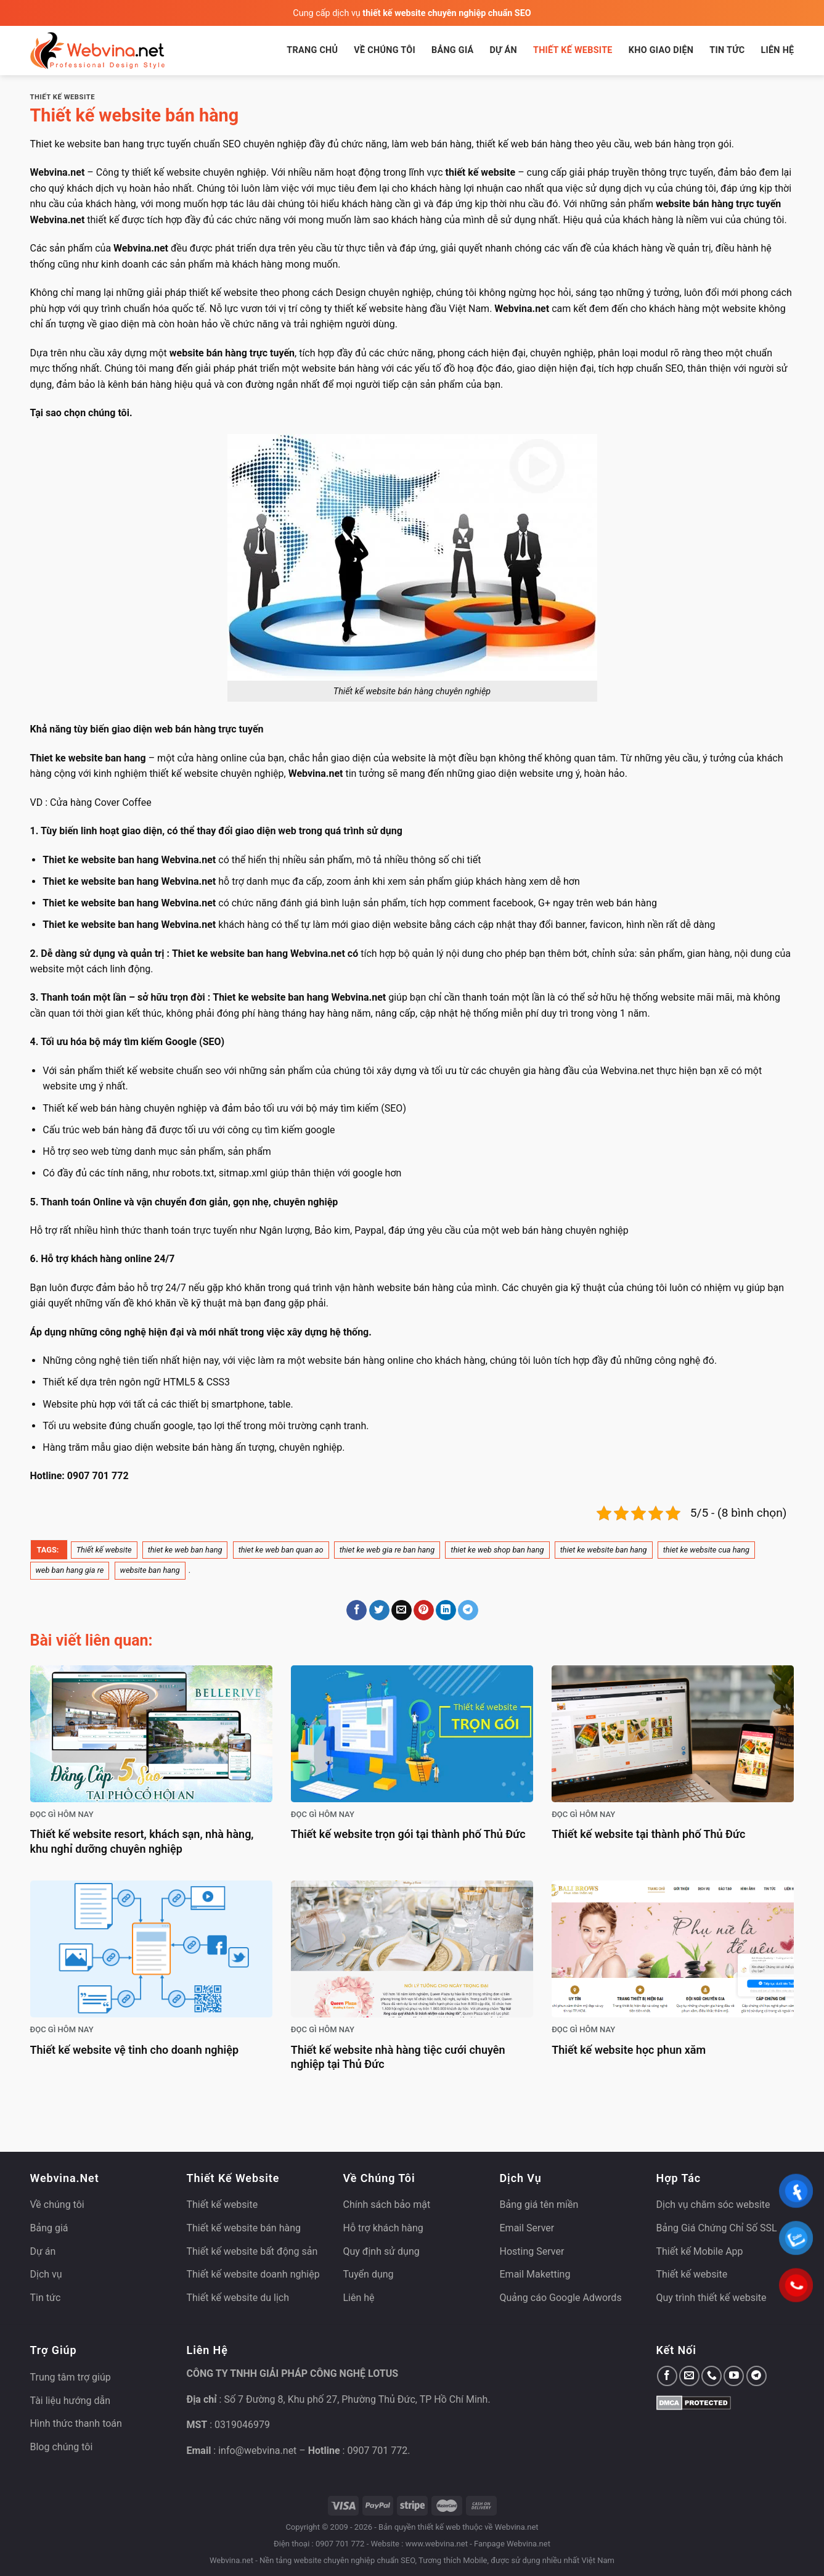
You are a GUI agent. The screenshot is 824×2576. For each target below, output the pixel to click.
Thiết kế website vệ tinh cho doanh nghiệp (134, 2049)
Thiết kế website (573, 50)
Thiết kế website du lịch (238, 2297)
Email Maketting (535, 2274)
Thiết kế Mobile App (699, 2251)
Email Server (527, 2228)
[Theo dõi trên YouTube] (734, 2376)
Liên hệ (777, 50)
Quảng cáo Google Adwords (561, 2297)
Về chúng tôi (384, 50)
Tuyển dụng (368, 2274)
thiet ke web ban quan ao (281, 1549)
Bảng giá (452, 50)
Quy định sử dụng (381, 2251)
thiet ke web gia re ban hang (387, 1549)
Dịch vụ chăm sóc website (713, 2204)
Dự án (502, 50)
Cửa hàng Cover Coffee (101, 802)
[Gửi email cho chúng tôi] (689, 2376)
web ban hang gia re (70, 1570)
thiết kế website (223, 292)
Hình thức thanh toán (76, 2423)
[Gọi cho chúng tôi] (711, 2376)
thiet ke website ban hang (603, 1549)
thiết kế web (439, 2527)
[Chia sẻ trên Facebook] (356, 1610)
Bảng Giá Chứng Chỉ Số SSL (716, 2228)
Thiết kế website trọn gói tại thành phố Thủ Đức (408, 1833)
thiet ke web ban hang (185, 1549)
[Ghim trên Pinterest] (424, 1610)
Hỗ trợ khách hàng (383, 2228)
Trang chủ (312, 50)
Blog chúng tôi (61, 2447)
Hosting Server (532, 2251)
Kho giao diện (661, 50)
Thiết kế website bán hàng (244, 2228)
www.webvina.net (437, 2543)
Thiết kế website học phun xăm (629, 2049)
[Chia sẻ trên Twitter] (379, 1610)
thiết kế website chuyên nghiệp (216, 773)
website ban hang (150, 1570)
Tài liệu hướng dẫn (70, 2400)
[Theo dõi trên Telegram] (756, 2376)
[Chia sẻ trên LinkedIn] (446, 1610)
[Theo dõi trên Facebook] (667, 2376)
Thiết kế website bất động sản (252, 2251)
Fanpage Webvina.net (512, 2543)
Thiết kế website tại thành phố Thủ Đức (648, 1833)
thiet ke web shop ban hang (497, 1549)
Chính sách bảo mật (387, 2204)
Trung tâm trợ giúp (70, 2377)
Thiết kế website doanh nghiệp (253, 2274)
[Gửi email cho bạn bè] (401, 1610)
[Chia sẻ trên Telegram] (468, 1610)
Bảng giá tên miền (539, 2204)
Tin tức (726, 50)
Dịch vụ (46, 2274)
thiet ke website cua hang (706, 1549)
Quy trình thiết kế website (711, 2297)
